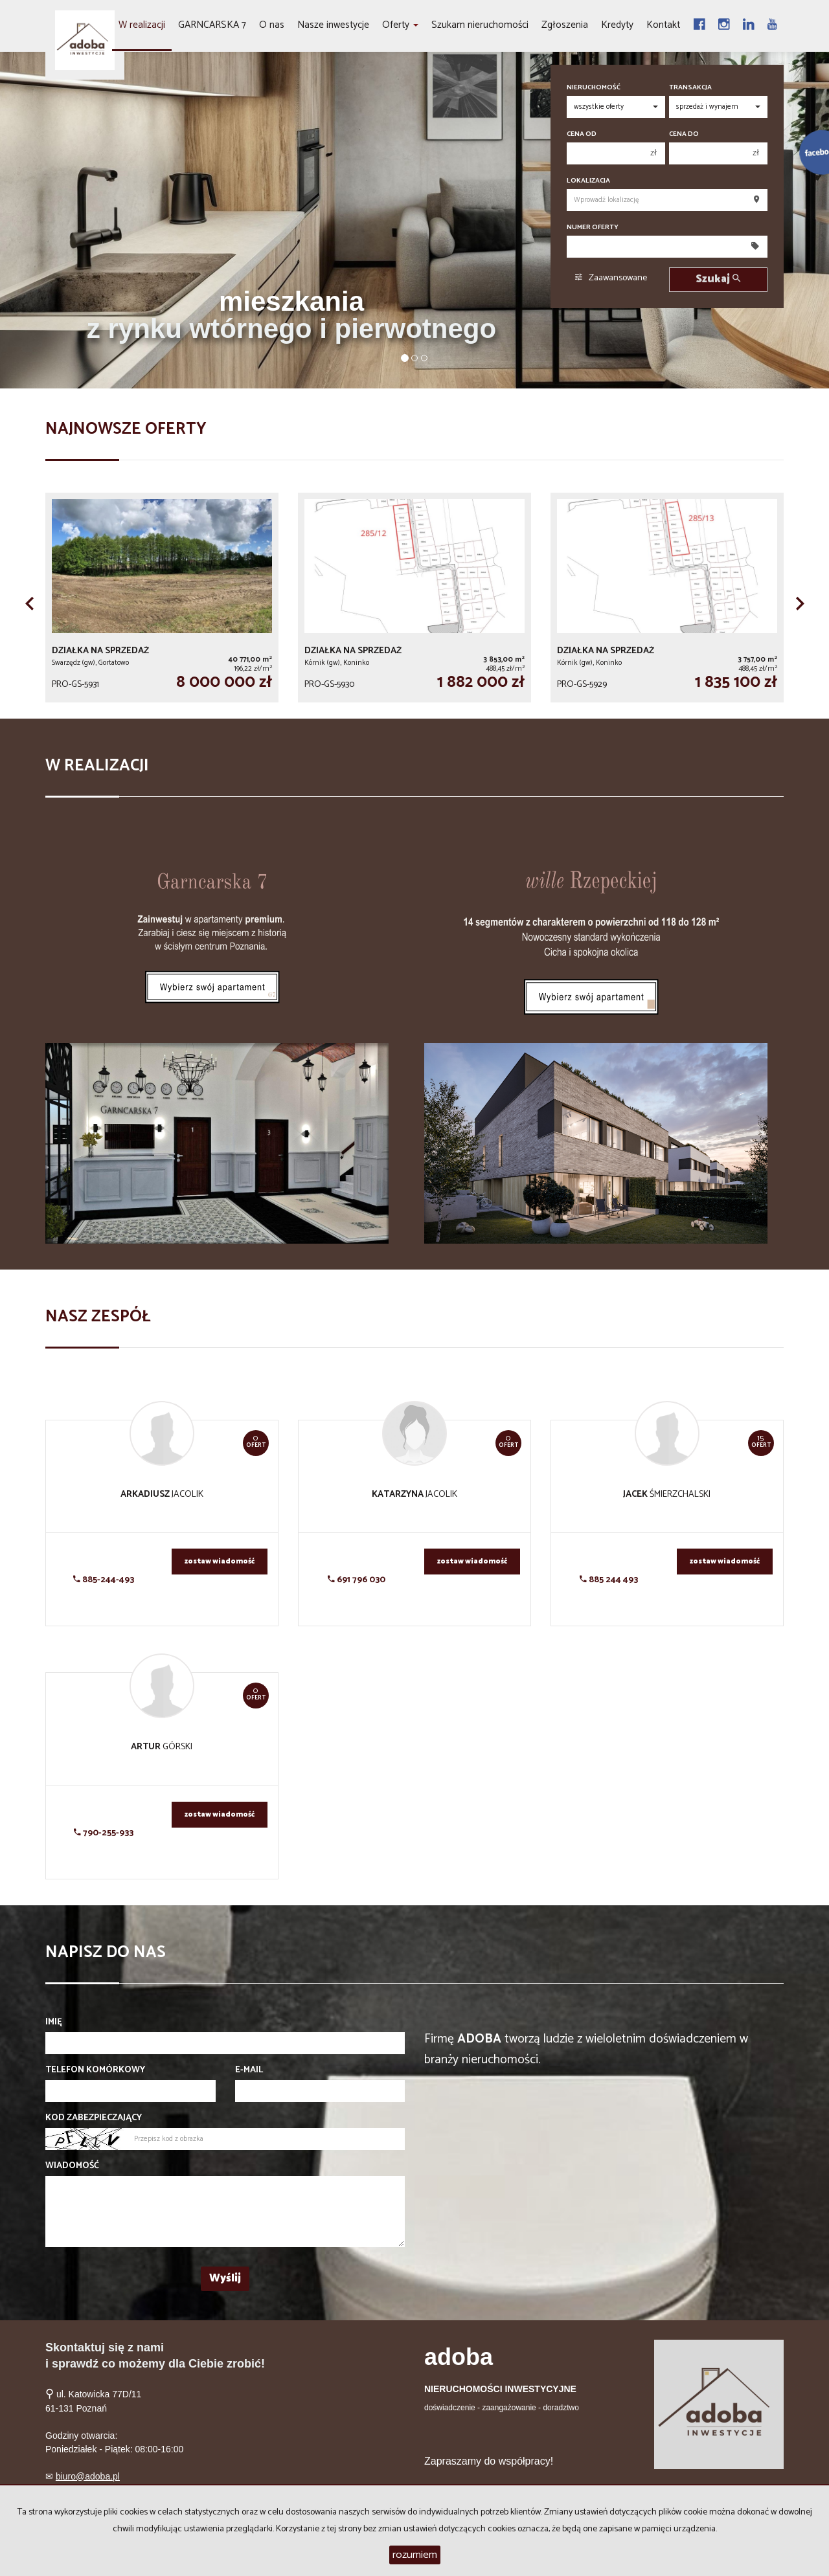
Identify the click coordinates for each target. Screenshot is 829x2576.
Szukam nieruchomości (479, 25)
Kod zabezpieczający (93, 2118)
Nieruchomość (593, 88)
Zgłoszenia (564, 25)
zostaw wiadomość (220, 1561)
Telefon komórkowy (95, 2070)
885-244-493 (103, 1580)
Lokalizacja (588, 181)
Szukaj (718, 279)
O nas (271, 25)
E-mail (249, 2070)
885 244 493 (609, 1580)
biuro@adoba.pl (88, 2476)
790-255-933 (103, 1833)
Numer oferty (593, 227)
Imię (53, 2022)
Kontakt (663, 25)
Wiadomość (72, 2166)
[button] (29, 603)
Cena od (581, 134)
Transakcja (690, 88)
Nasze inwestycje (333, 25)
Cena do (684, 134)
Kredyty (617, 25)
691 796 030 (356, 1580)
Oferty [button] (400, 25)
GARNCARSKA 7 (212, 25)
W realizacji (142, 25)
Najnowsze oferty (126, 429)
